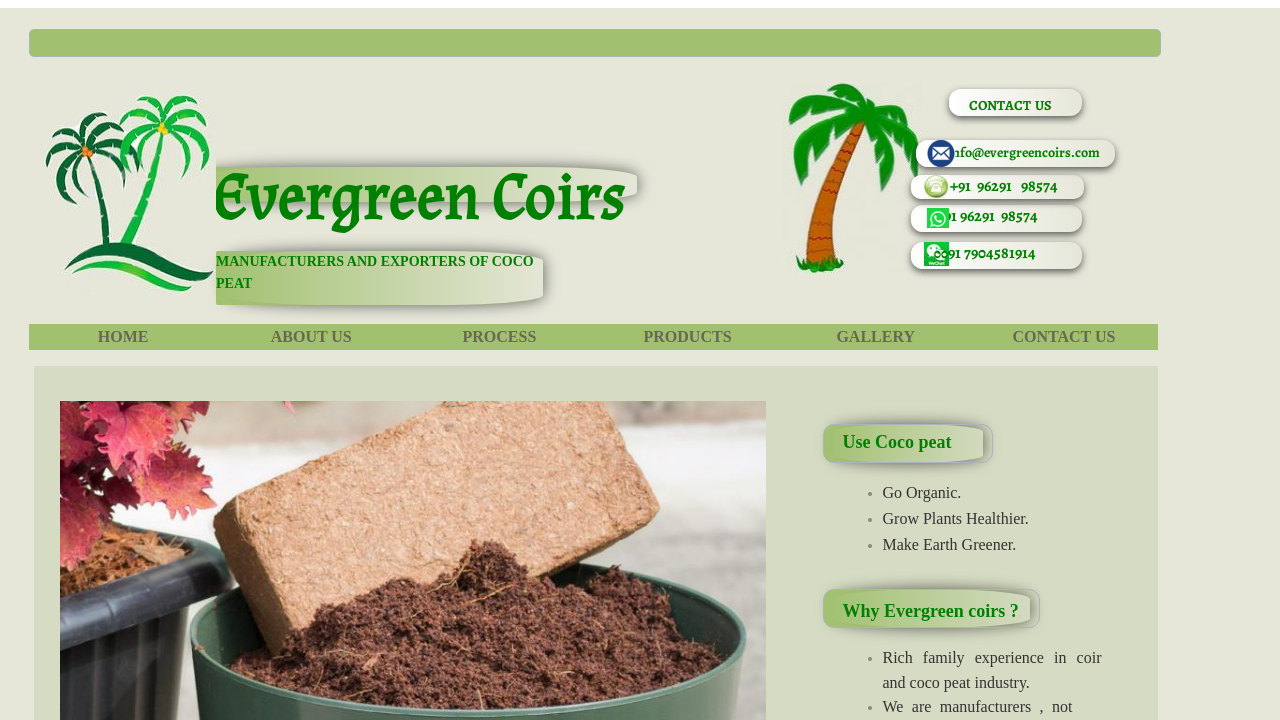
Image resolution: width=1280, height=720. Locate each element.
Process (499, 336)
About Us (311, 336)
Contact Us (1063, 336)
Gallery (875, 336)
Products (688, 336)
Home (123, 336)
